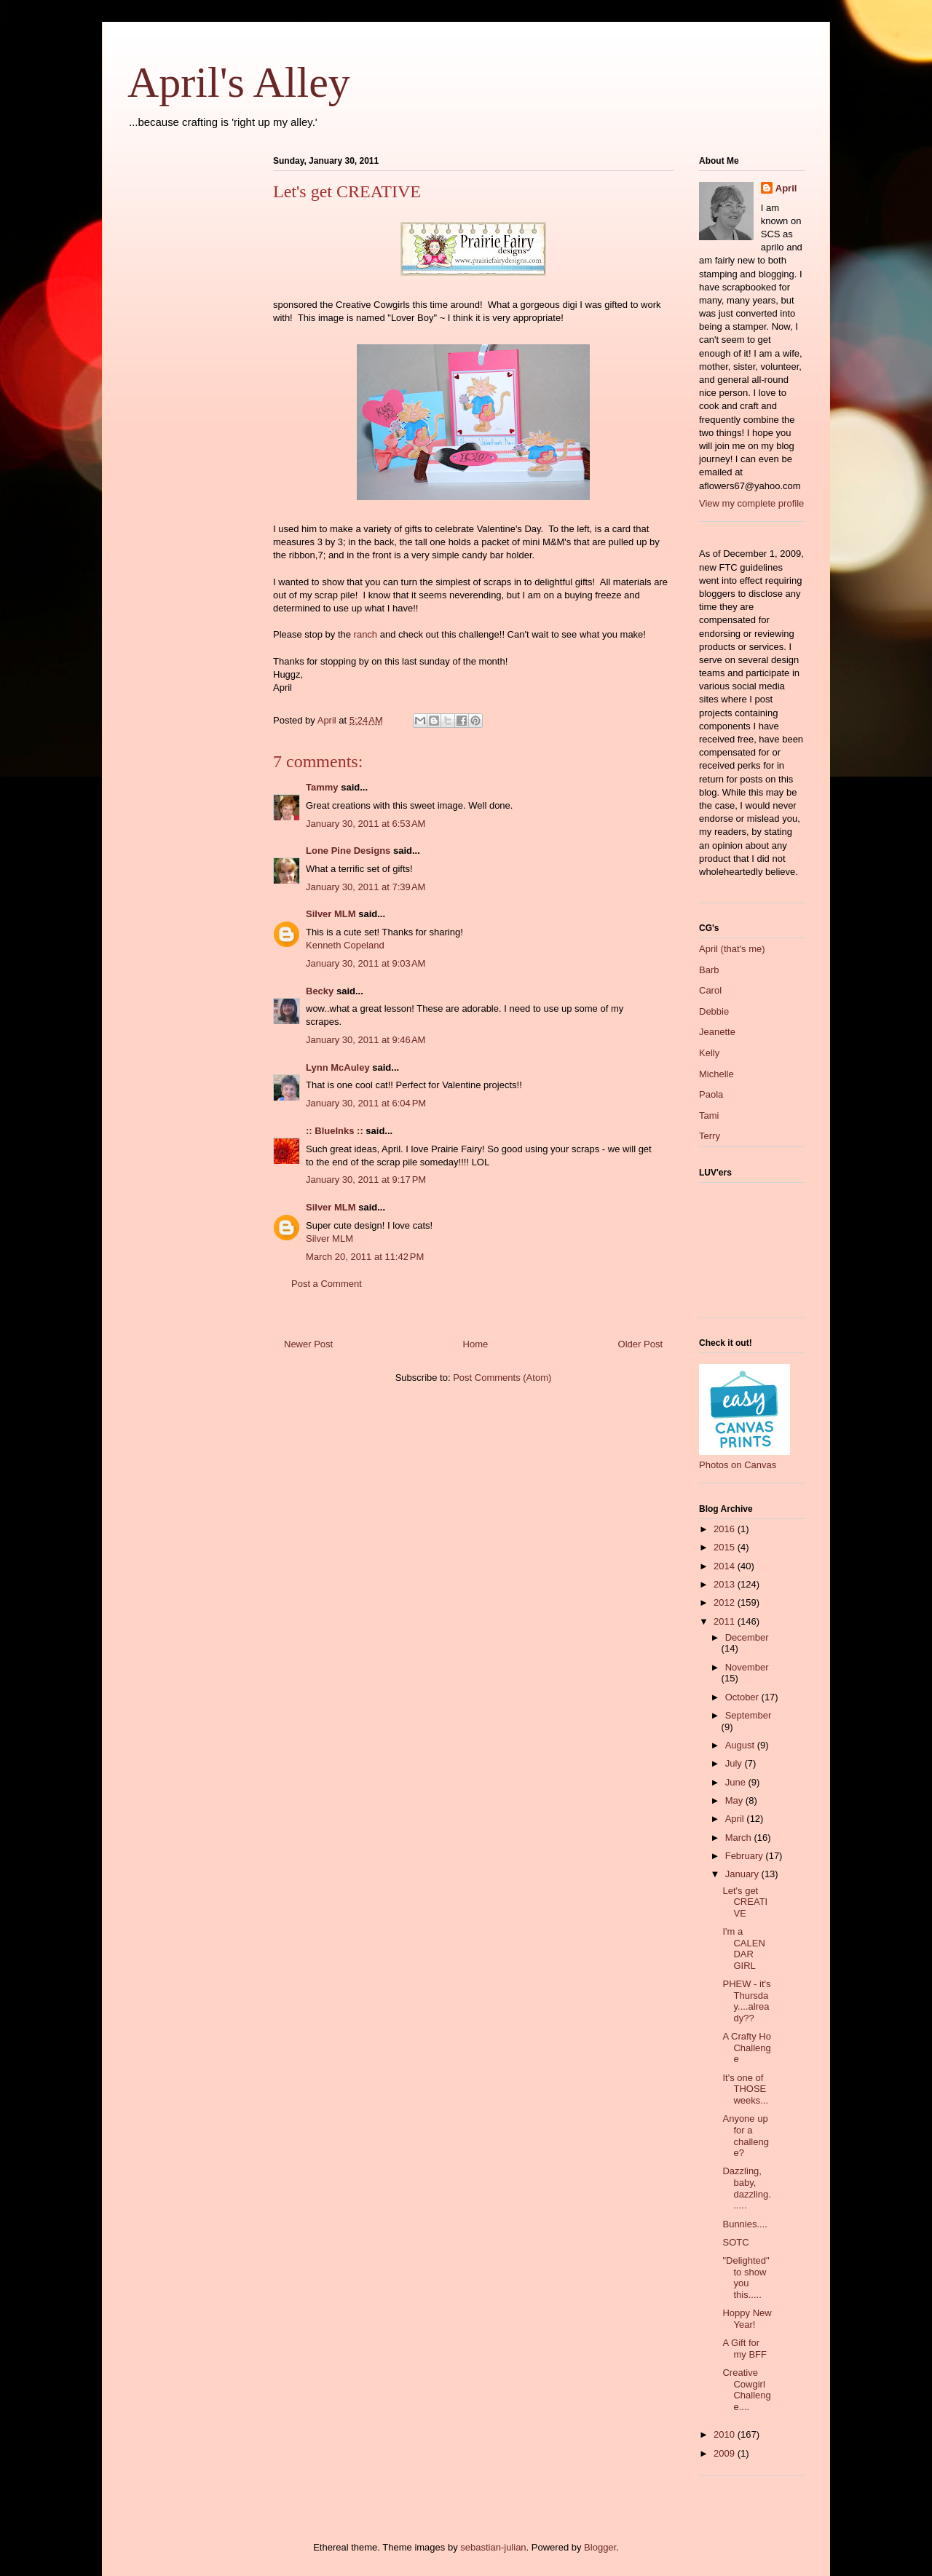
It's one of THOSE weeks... (745, 2089)
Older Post (640, 1344)
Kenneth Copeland (345, 945)
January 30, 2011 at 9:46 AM (365, 1039)
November (747, 1667)
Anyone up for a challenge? (745, 2135)
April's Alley (238, 82)
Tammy (322, 787)
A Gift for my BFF (744, 2348)
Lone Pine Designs (348, 850)
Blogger (600, 2547)
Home (476, 1344)
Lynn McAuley (338, 1067)
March (739, 1837)
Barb (709, 969)
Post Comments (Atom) (502, 1377)
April (786, 188)
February (745, 1855)
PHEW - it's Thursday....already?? (746, 2001)
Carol (710, 990)
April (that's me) (732, 948)
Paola (711, 1094)
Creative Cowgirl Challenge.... (746, 2389)
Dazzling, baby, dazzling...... (746, 2188)
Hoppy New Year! (746, 2318)
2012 (726, 1602)
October (743, 1697)
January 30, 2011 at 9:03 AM (365, 963)
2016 (726, 1528)
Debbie (714, 1011)
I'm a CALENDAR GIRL (743, 1948)
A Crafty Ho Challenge (746, 2047)
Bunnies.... (744, 2224)
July (735, 1763)
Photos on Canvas (737, 1464)
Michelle (716, 1074)
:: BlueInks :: (334, 1130)
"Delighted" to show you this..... (745, 2277)
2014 (726, 1566)
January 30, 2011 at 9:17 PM (366, 1179)
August (741, 1745)
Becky (319, 991)
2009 (726, 2453)
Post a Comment (326, 1283)
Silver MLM (331, 913)
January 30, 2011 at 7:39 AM (365, 886)
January (743, 1873)
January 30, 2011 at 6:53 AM (365, 823)
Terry (709, 1135)
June (737, 1782)
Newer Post (308, 1344)
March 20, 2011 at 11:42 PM (365, 1256)
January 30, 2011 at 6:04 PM (366, 1103)
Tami (709, 1115)
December (747, 1637)
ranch (366, 634)
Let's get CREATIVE (744, 1902)
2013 (726, 1584)
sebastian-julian (493, 2547)
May (735, 1800)
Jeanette (717, 1031)
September (748, 1715)
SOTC (735, 2242)
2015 (726, 1547)
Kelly (709, 1052)
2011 (726, 1621)
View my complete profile (751, 503)
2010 (726, 2434)
